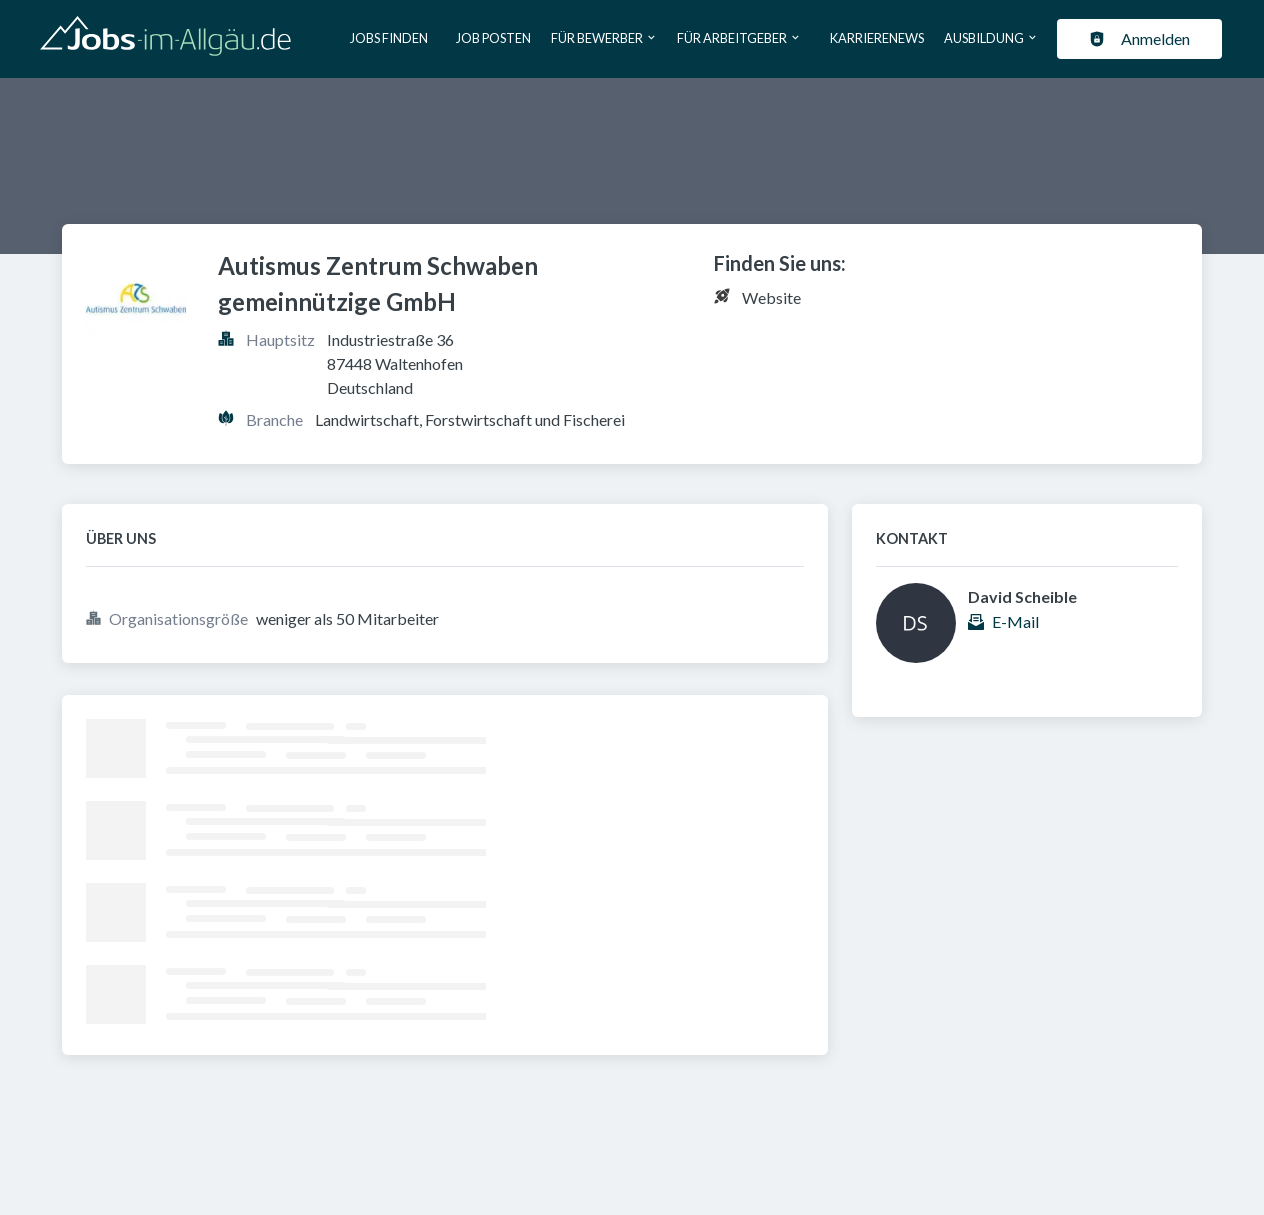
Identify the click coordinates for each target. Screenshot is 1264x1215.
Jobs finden (389, 38)
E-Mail (1015, 621)
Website (771, 297)
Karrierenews (877, 38)
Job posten (493, 38)
